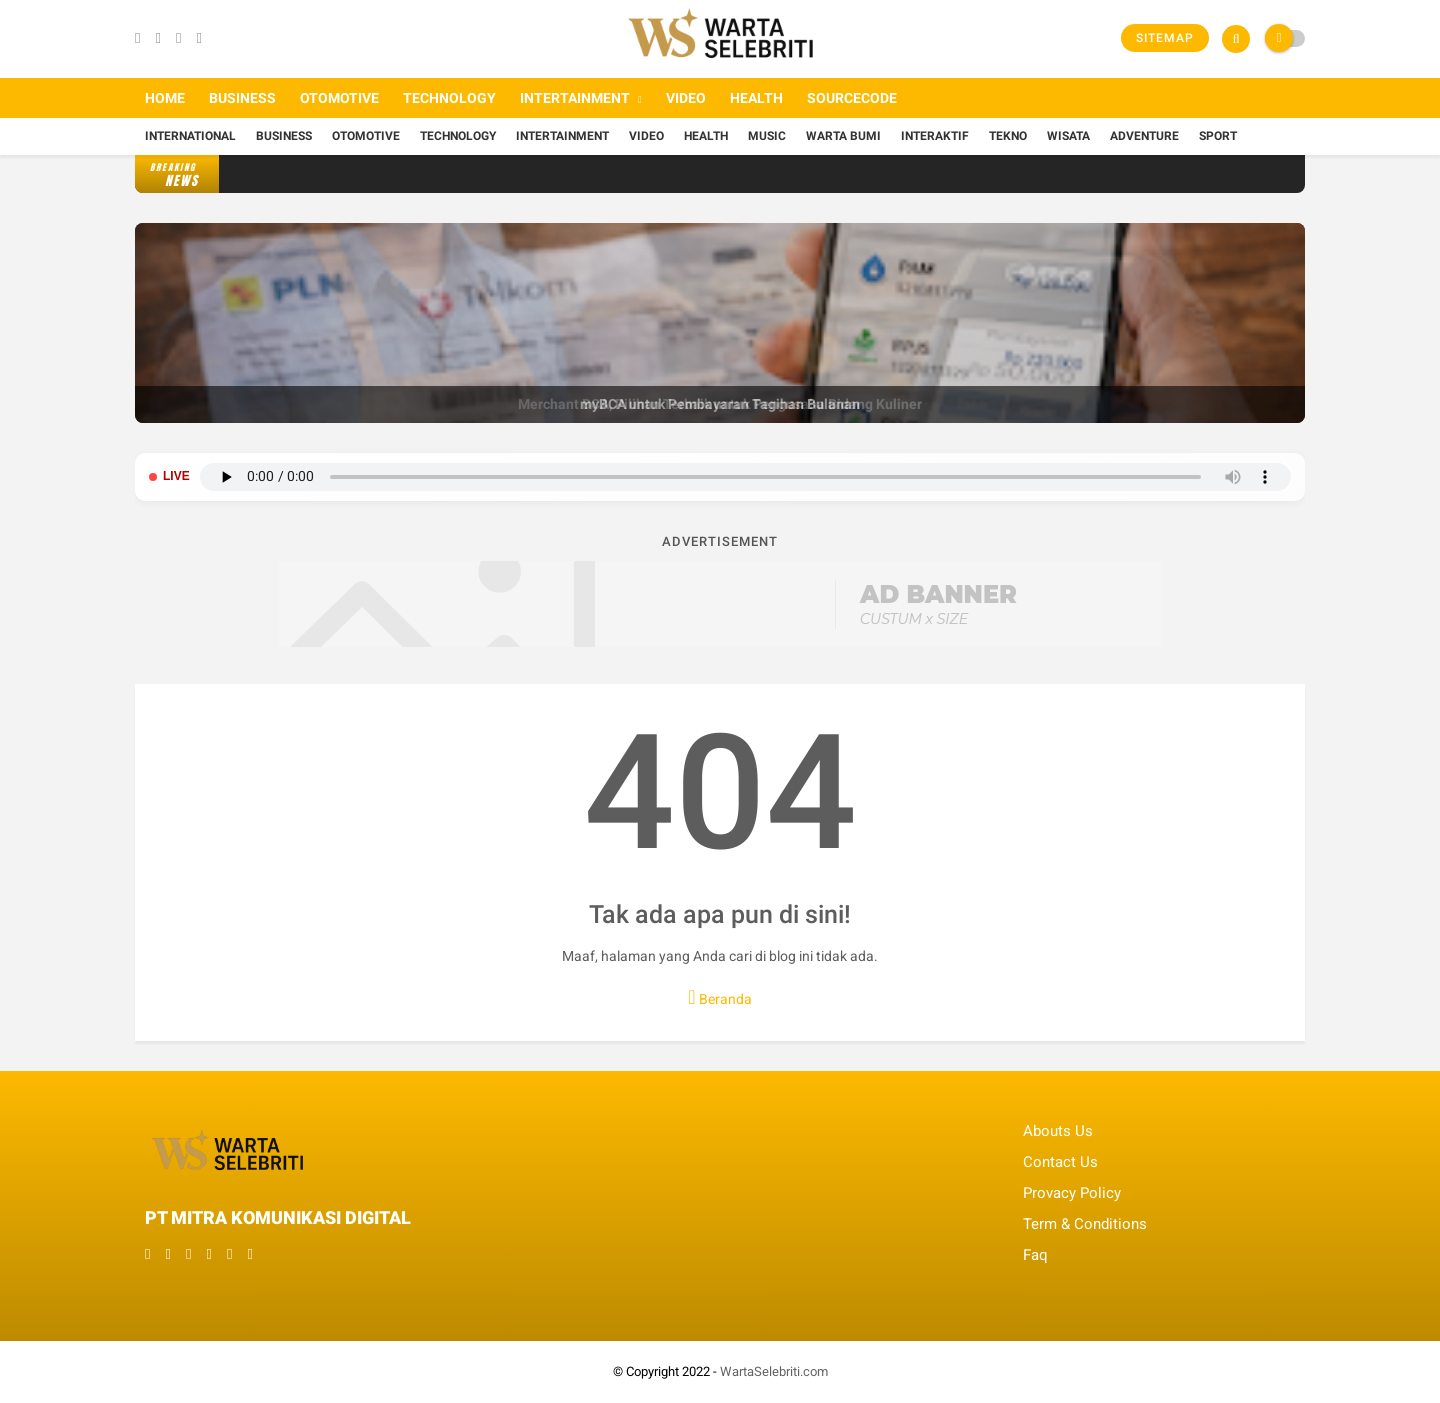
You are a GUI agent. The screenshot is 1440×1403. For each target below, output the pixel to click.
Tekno (1008, 136)
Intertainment (575, 98)
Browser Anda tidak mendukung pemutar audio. (745, 477)
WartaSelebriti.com (774, 1371)
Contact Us (1060, 1162)
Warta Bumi (843, 136)
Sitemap (1165, 38)
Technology (449, 98)
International (190, 136)
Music (767, 136)
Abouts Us (1058, 1131)
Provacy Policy (1072, 1193)
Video (686, 98)
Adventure (1144, 136)
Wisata (1068, 136)
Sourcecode (852, 98)
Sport (1218, 136)
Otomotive (339, 98)
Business (242, 98)
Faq (1035, 1255)
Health (756, 98)
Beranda (719, 997)
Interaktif (935, 136)
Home (165, 98)
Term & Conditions (1085, 1224)
